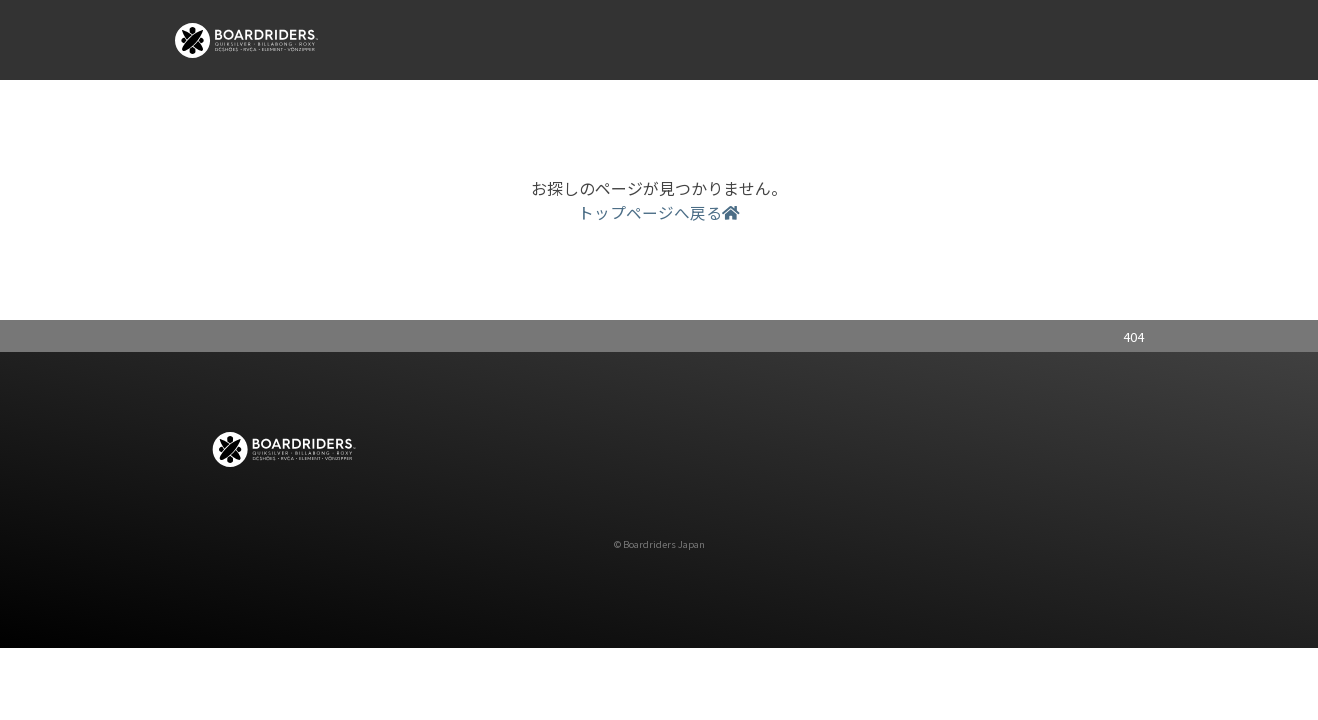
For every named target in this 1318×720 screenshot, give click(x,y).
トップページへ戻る (659, 212)
